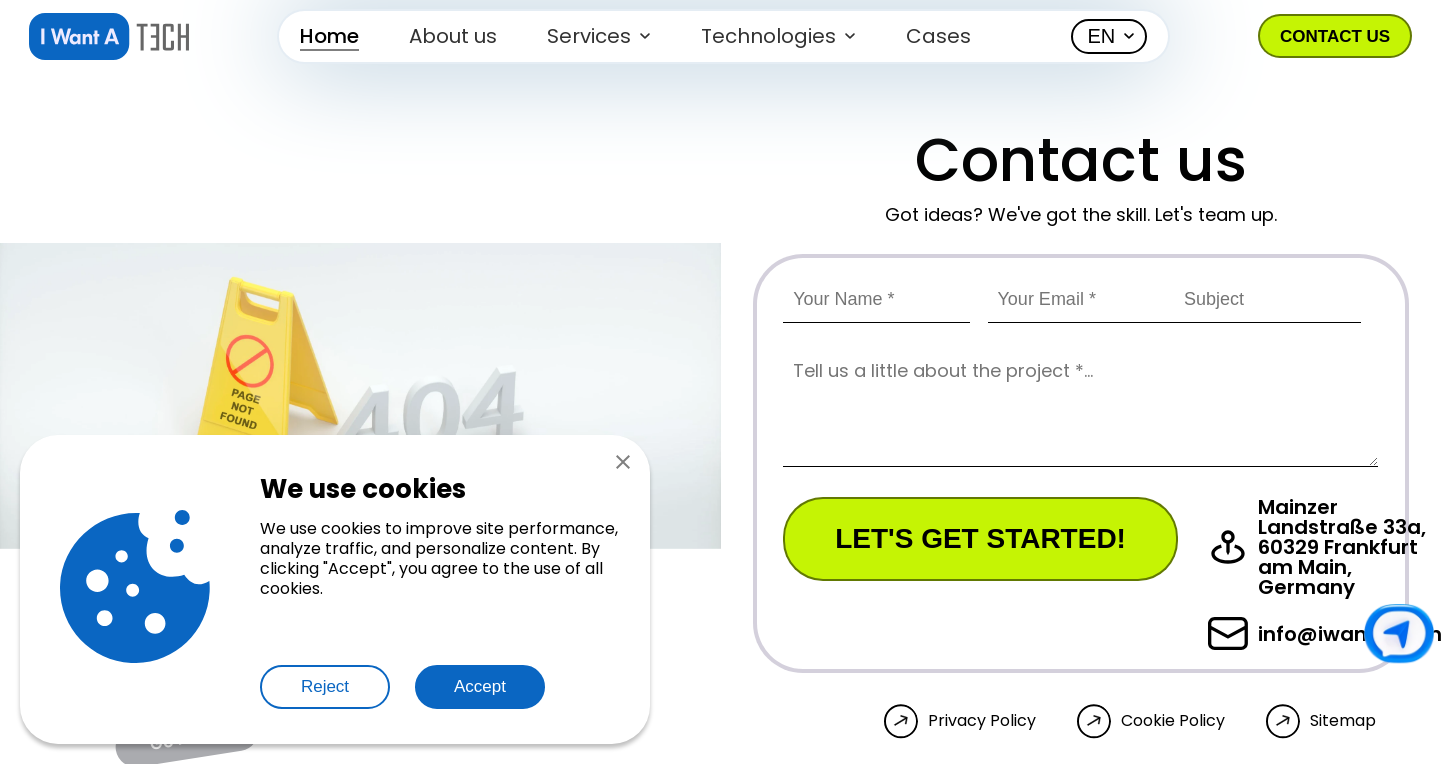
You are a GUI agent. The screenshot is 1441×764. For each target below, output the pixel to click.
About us (453, 36)
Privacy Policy (982, 721)
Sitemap (1343, 721)
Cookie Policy (1173, 721)
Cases (938, 36)
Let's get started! (980, 538)
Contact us (1335, 36)
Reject (325, 686)
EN (1102, 36)
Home (329, 36)
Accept (480, 686)
